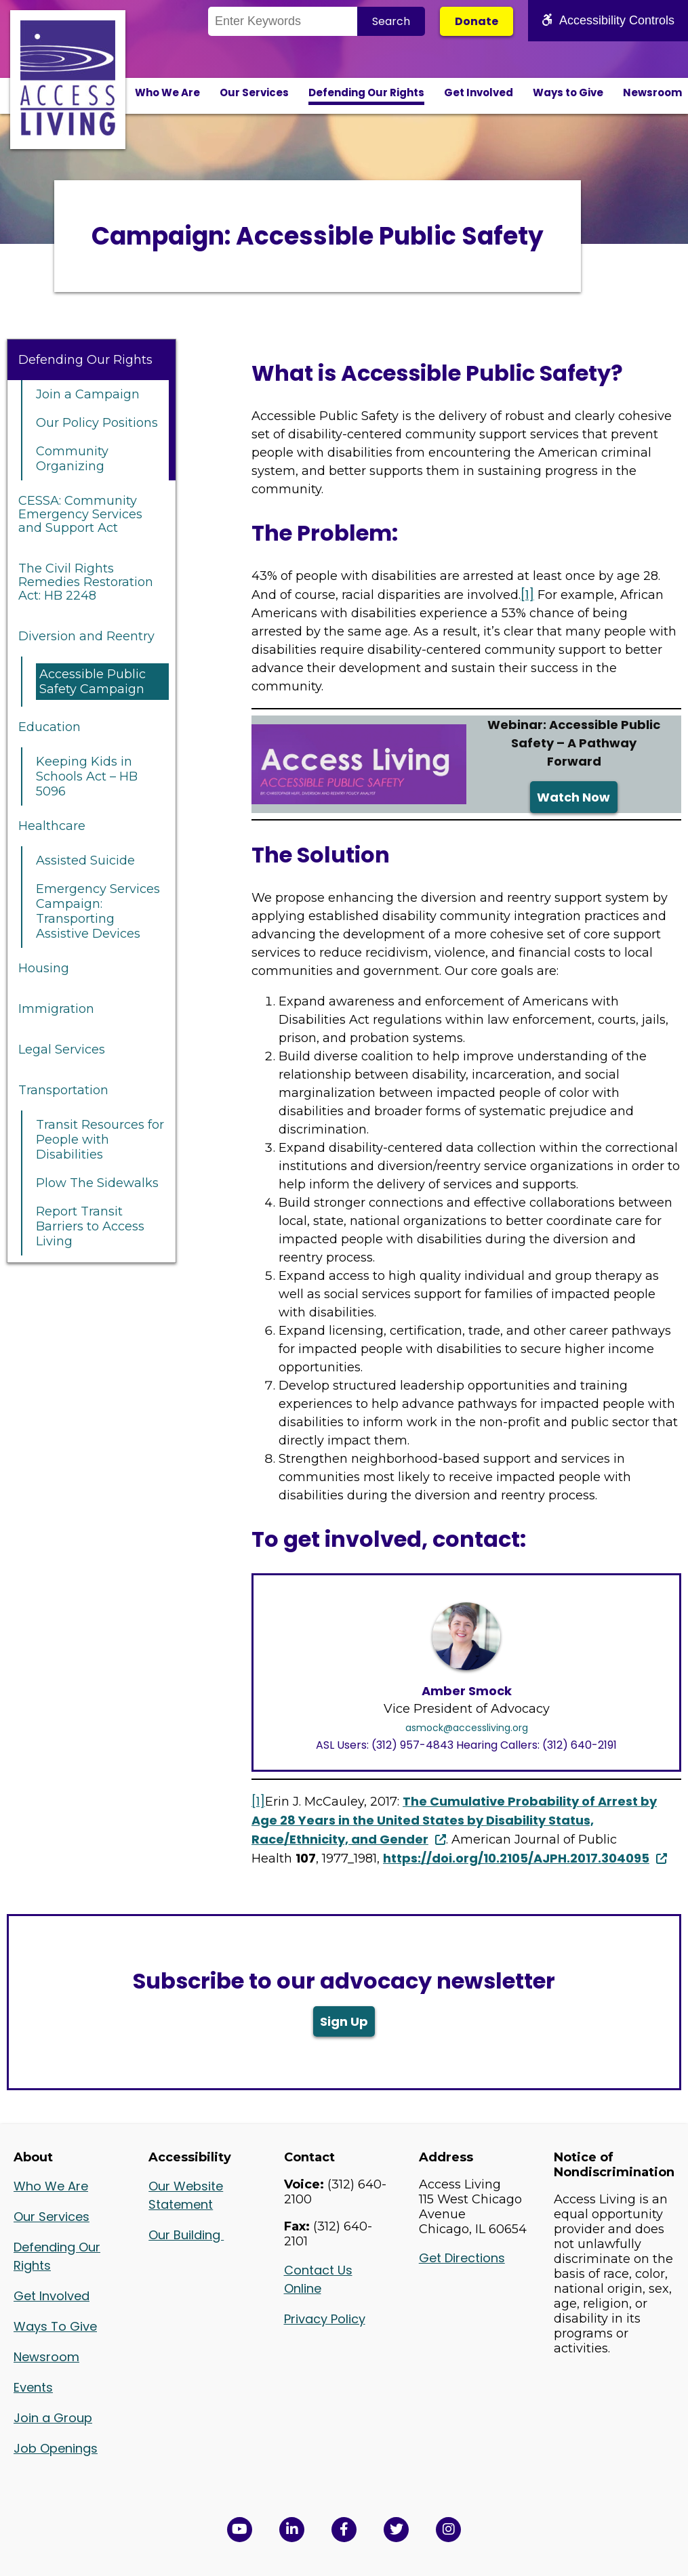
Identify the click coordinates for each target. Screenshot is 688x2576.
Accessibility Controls (608, 20)
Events (33, 2387)
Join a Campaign (88, 394)
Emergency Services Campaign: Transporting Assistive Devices (98, 911)
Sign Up (344, 2021)
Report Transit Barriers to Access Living (90, 1226)
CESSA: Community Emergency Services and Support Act (80, 514)
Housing (43, 968)
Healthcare (51, 825)
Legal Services (61, 1049)
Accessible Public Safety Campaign (92, 682)
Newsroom (652, 92)
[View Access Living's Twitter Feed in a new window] (396, 2529)
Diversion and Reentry (86, 636)
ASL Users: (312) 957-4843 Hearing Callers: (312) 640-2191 (466, 1745)
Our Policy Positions (97, 422)
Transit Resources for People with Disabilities (100, 1139)
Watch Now (573, 797)
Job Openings (56, 2448)
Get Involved (478, 92)
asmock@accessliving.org (466, 1727)
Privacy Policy (324, 2318)
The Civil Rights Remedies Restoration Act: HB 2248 (85, 582)
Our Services (254, 92)
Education (49, 727)
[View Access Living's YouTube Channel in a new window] (239, 2529)
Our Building (186, 2234)
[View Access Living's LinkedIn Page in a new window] (291, 2529)
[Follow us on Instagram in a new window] (448, 2529)
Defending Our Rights (366, 92)
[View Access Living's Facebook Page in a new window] (344, 2529)
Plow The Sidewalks (97, 1183)
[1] (527, 594)
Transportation (63, 1090)
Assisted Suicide (85, 860)
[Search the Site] (282, 21)
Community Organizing (72, 459)
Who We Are (167, 92)
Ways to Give (568, 92)
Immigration (56, 1008)
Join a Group (53, 2417)
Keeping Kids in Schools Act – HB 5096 (87, 776)
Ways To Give (55, 2326)
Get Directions (462, 2257)
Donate (476, 21)
